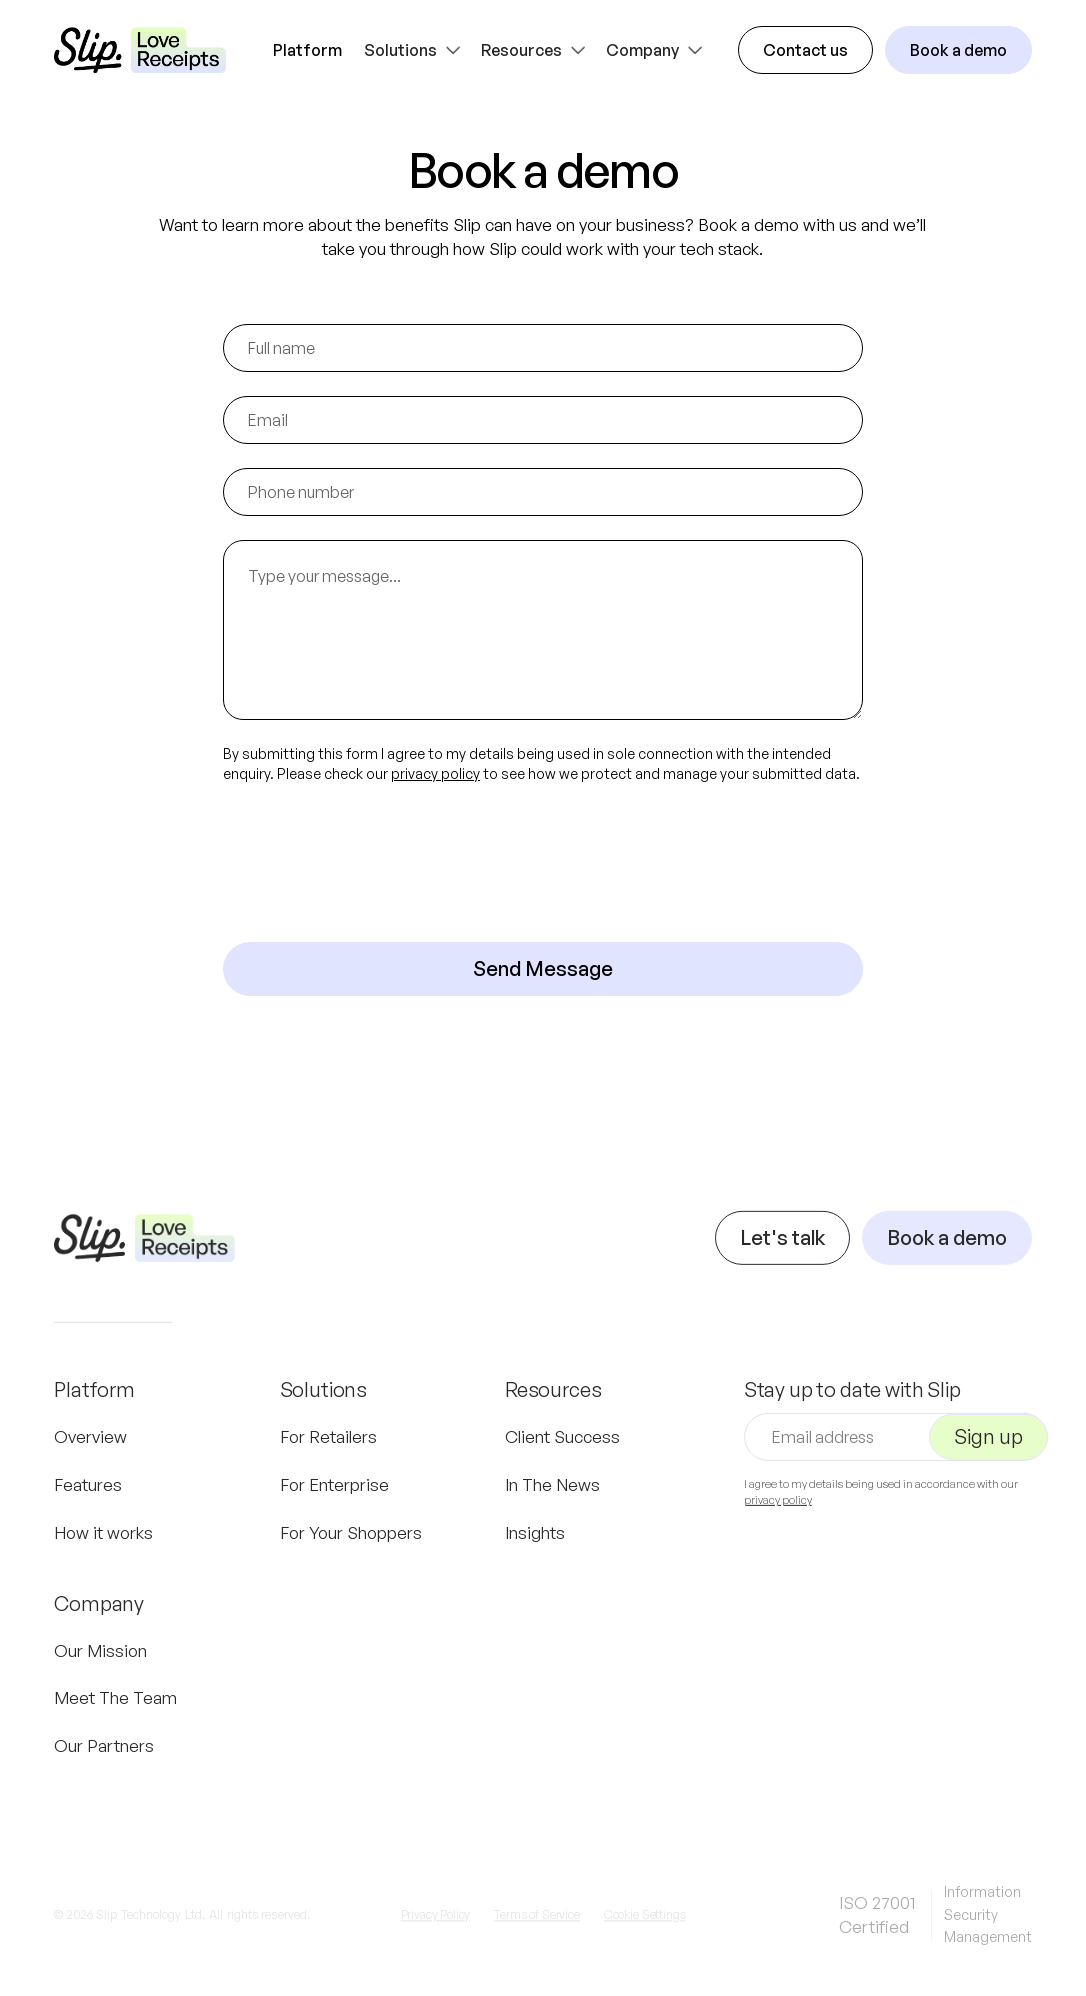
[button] (414, 50)
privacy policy (435, 773)
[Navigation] (144, 1258)
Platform (307, 50)
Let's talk (782, 1257)
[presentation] (375, 863)
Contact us (805, 50)
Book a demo (958, 50)
